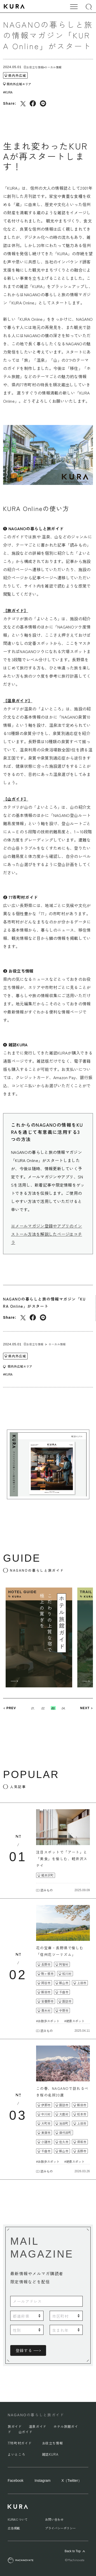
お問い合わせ (54, 2519)
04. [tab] (63, 1708)
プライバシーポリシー (60, 2528)
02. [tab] (43, 1708)
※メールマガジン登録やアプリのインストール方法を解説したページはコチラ (46, 1234)
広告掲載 (14, 2528)
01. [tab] (33, 1708)
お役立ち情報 (52, 2443)
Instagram (42, 2480)
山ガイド (25, 2431)
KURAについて (18, 2519)
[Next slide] (87, 1708)
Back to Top (74, 2551)
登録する (28, 2350)
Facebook (15, 2480)
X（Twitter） (71, 2480)
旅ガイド (15, 2426)
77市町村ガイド (19, 2443)
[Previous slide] (9, 1708)
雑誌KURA (50, 2454)
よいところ (16, 2454)
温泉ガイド (37, 2426)
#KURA (8, 92)
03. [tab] (53, 1708)
